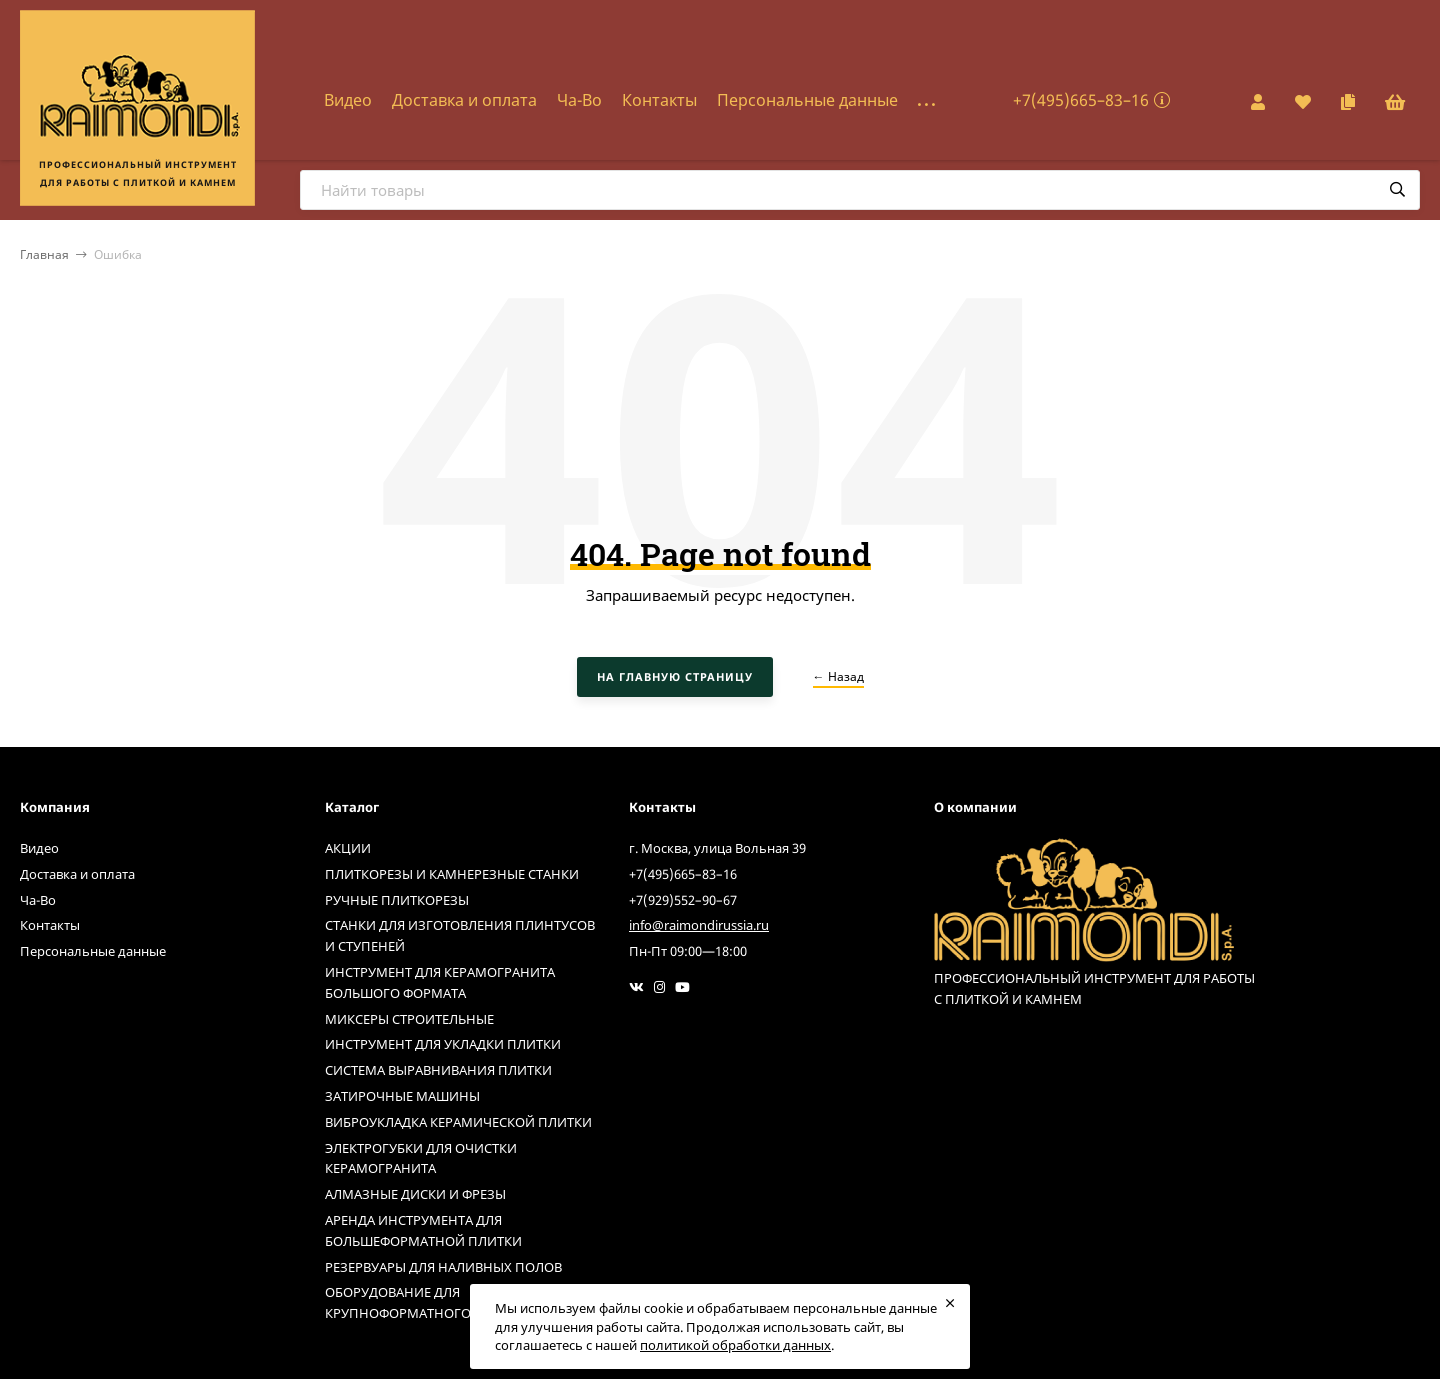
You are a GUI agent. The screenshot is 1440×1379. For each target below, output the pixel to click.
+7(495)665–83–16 (1081, 100)
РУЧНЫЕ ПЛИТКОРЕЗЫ (397, 900)
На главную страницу (675, 676)
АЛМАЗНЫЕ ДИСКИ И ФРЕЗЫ (415, 1194)
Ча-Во (579, 100)
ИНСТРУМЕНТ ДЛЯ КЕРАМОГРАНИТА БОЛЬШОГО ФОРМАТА (440, 982)
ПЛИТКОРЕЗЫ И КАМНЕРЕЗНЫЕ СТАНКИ (452, 874)
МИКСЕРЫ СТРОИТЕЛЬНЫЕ (409, 1019)
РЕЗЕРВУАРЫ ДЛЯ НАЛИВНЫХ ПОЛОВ (443, 1267)
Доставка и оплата (464, 100)
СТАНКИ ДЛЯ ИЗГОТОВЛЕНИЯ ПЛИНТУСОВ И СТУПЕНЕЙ (460, 935)
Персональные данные (807, 100)
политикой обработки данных (735, 1345)
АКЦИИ (348, 848)
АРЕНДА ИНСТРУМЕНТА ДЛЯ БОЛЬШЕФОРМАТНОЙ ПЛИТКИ (423, 1230)
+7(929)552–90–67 (683, 900)
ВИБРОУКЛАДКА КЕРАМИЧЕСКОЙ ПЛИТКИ (458, 1122)
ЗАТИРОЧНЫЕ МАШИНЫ (402, 1096)
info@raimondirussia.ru (699, 925)
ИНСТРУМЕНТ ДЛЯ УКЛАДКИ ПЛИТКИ (443, 1044)
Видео (348, 100)
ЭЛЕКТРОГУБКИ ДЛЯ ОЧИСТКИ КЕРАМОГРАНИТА (421, 1158)
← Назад (838, 676)
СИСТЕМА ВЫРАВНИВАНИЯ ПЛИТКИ (438, 1070)
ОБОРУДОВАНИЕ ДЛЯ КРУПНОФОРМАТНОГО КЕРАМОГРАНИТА (455, 1302)
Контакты (659, 100)
